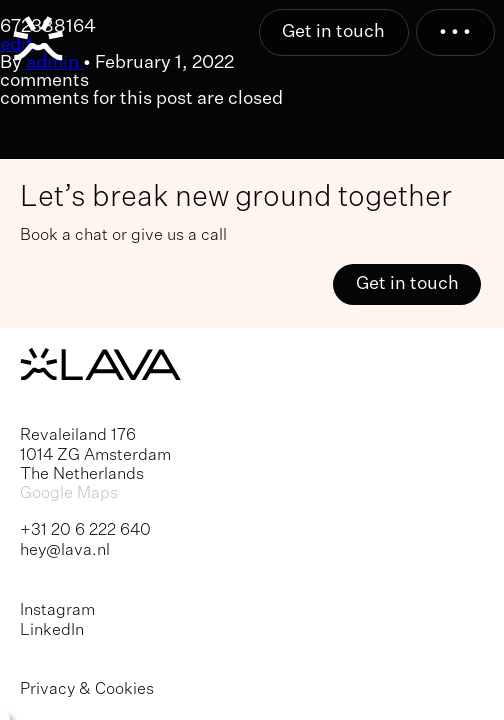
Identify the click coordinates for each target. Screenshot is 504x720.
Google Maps (69, 493)
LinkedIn (52, 630)
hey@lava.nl (65, 550)
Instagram (57, 610)
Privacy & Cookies (87, 689)
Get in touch (333, 32)
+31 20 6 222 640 (85, 530)
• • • (455, 32)
